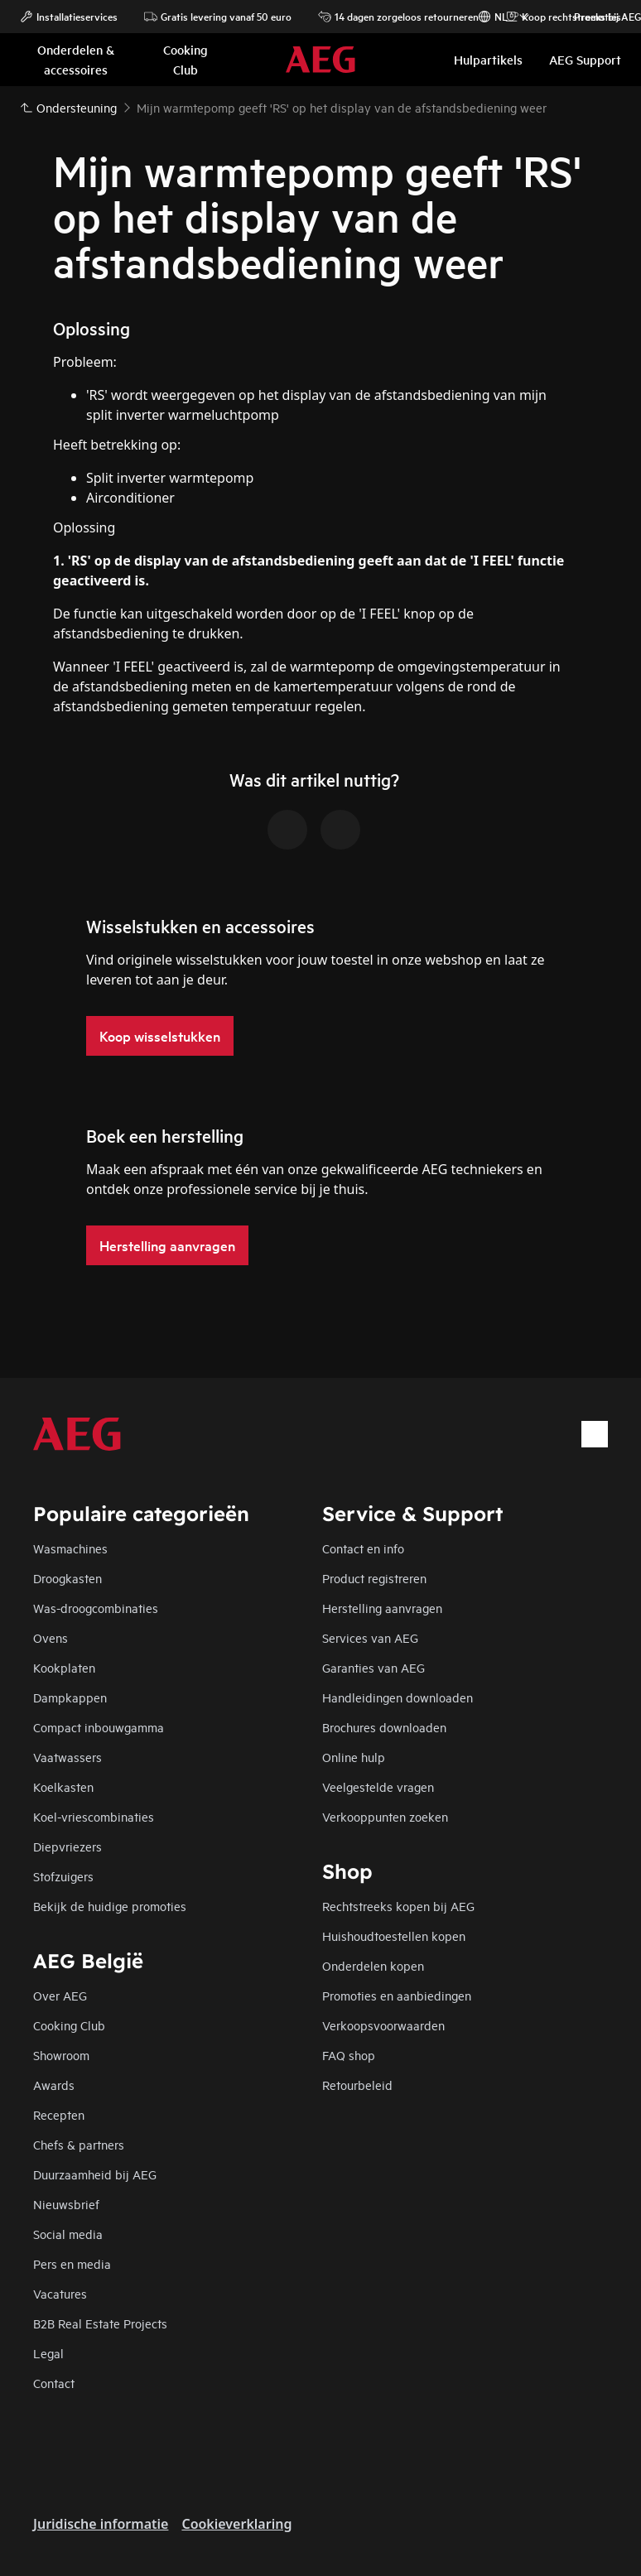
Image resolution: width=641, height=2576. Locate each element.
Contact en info (363, 1548)
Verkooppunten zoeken (385, 1816)
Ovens (50, 1637)
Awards (54, 2084)
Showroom (61, 2055)
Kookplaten (64, 1667)
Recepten (58, 2114)
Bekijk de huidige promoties (109, 1906)
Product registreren (374, 1578)
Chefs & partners (78, 2144)
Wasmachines (70, 1548)
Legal (48, 2353)
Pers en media (72, 2263)
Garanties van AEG (373, 1667)
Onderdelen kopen (373, 1965)
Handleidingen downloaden (397, 1697)
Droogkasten (67, 1578)
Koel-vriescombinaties (93, 1816)
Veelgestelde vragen (378, 1786)
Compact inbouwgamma (98, 1727)
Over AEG (60, 1995)
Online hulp (353, 1757)
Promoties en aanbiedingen (396, 1995)
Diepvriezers (67, 1846)
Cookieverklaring (236, 2524)
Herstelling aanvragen (382, 1607)
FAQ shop (348, 2055)
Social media (68, 2233)
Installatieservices (69, 16)
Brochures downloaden (384, 1727)
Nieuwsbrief (66, 2204)
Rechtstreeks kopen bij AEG (398, 1906)
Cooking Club (69, 2025)
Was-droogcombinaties (95, 1607)
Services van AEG (370, 1637)
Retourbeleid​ (357, 2084)
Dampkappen (70, 1697)
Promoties (589, 16)
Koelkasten (63, 1786)
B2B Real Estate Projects (100, 2323)
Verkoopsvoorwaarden (383, 2025)
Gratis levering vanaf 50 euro (218, 16)
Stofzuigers (63, 1876)
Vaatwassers (67, 1757)
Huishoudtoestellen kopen (393, 1935)
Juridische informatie (100, 2524)
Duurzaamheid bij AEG (95, 2174)
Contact (54, 2383)
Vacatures (60, 2293)
